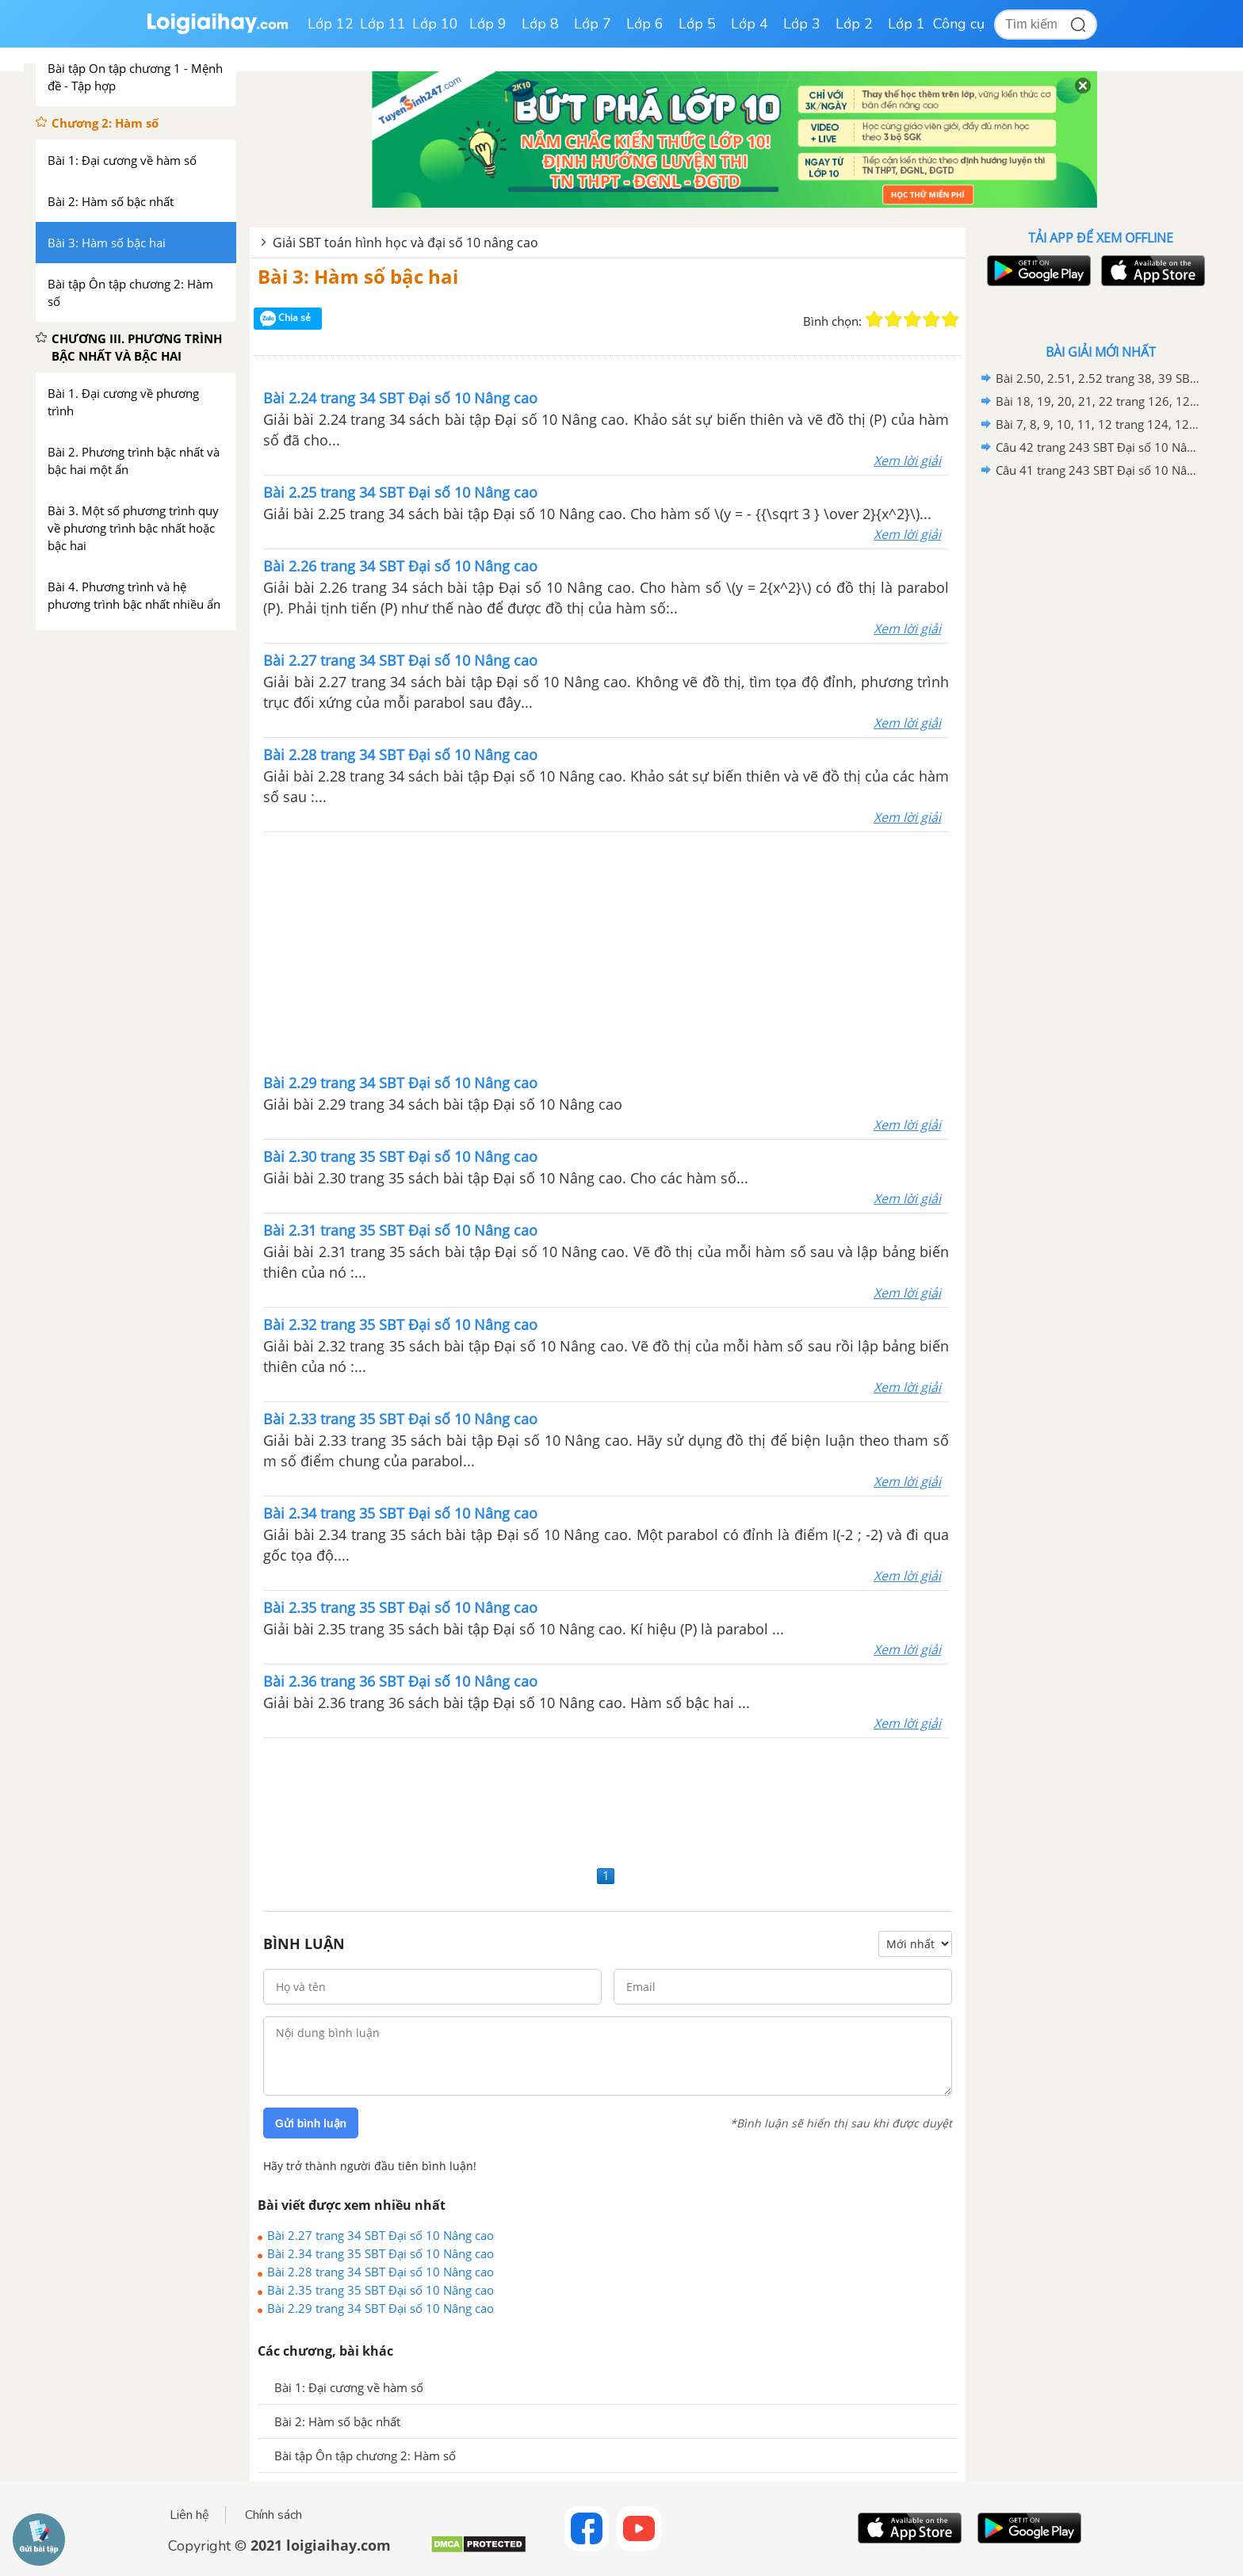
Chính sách (273, 2515)
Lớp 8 (540, 23)
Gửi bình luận (310, 2123)
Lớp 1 (906, 23)
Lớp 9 (488, 23)
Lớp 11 (383, 23)
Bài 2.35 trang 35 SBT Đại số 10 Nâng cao (380, 2290)
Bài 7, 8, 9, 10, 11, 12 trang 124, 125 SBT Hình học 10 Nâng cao (1098, 424)
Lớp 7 (592, 23)
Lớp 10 (435, 23)
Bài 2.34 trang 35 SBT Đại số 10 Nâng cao (380, 2253)
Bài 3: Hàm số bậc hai (358, 276)
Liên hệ (189, 2515)
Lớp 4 (749, 23)
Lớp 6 (645, 23)
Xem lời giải (907, 460)
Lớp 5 (697, 23)
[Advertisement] (606, 951)
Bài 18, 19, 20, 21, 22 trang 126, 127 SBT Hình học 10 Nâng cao (1098, 401)
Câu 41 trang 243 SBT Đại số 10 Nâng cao (1098, 470)
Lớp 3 (801, 23)
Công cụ (959, 23)
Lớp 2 (854, 23)
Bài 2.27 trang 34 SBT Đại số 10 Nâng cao (380, 2235)
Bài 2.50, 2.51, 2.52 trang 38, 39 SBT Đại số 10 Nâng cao (1098, 378)
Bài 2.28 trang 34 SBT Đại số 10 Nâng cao (380, 2272)
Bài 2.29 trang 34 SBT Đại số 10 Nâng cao (380, 2308)
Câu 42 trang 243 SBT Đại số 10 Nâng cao (1098, 447)
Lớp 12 (331, 23)
